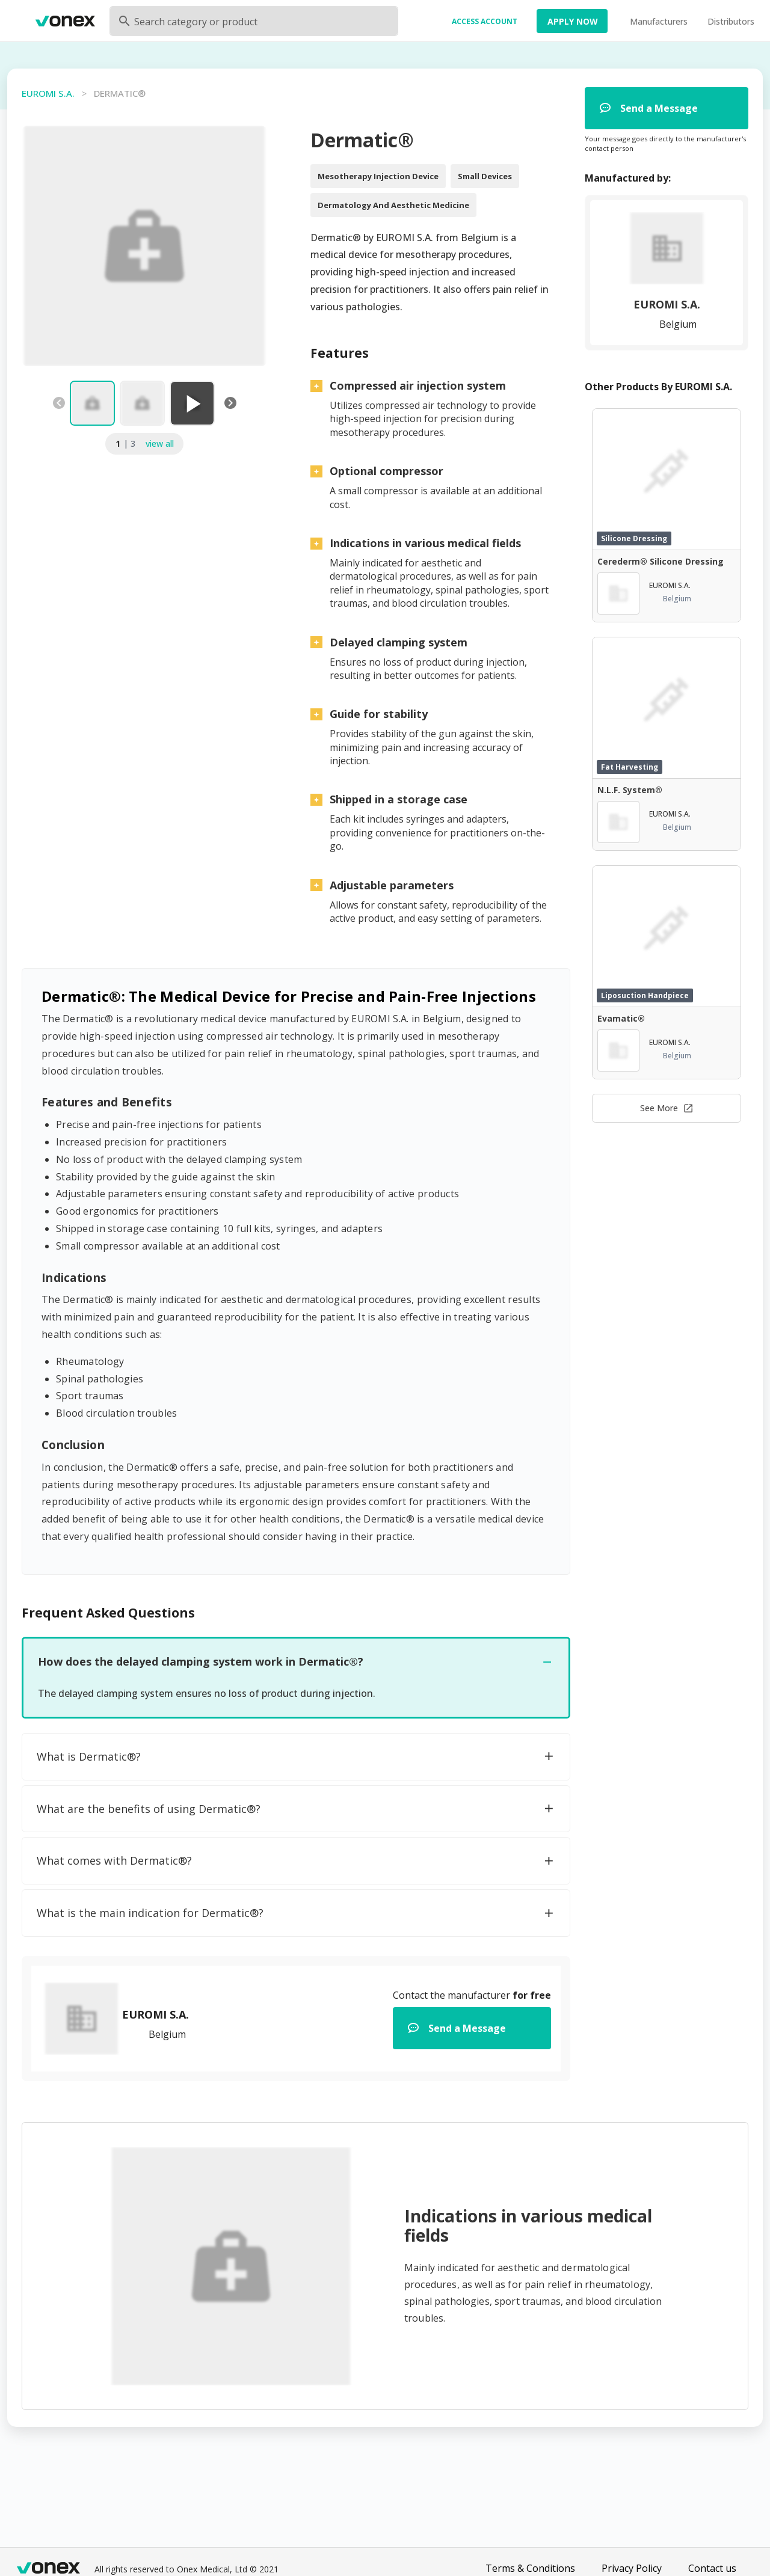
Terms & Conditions (530, 2568)
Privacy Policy (632, 2568)
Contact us (712, 2568)
